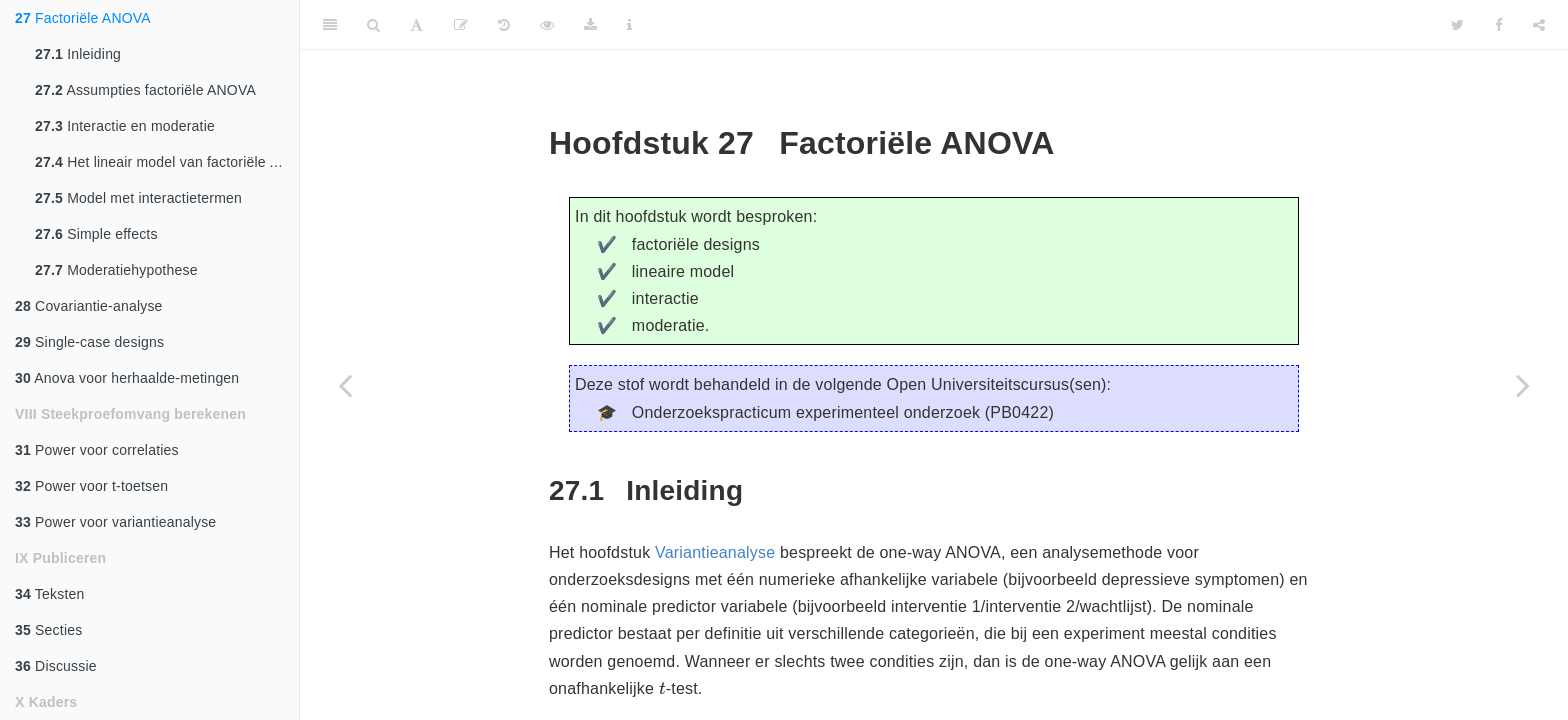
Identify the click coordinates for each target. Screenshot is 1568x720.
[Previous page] (345, 385)
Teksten (49, 594)
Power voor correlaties (97, 450)
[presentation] (662, 687)
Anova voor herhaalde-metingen (127, 378)
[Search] (373, 25)
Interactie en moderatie (125, 126)
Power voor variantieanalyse (115, 522)
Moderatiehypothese (116, 270)
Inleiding (78, 54)
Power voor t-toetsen (91, 486)
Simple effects (96, 234)
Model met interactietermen (138, 198)
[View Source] (547, 25)
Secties (48, 630)
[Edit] (461, 25)
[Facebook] (1499, 25)
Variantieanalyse (715, 552)
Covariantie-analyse (89, 306)
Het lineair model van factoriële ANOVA (167, 162)
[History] (504, 25)
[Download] (590, 25)
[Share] (1539, 25)
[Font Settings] (416, 25)
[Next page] (1523, 385)
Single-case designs (89, 342)
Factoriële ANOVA (83, 18)
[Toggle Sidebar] (330, 25)
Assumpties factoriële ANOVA (145, 90)
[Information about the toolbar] (629, 25)
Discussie (56, 666)
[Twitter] (1457, 25)
